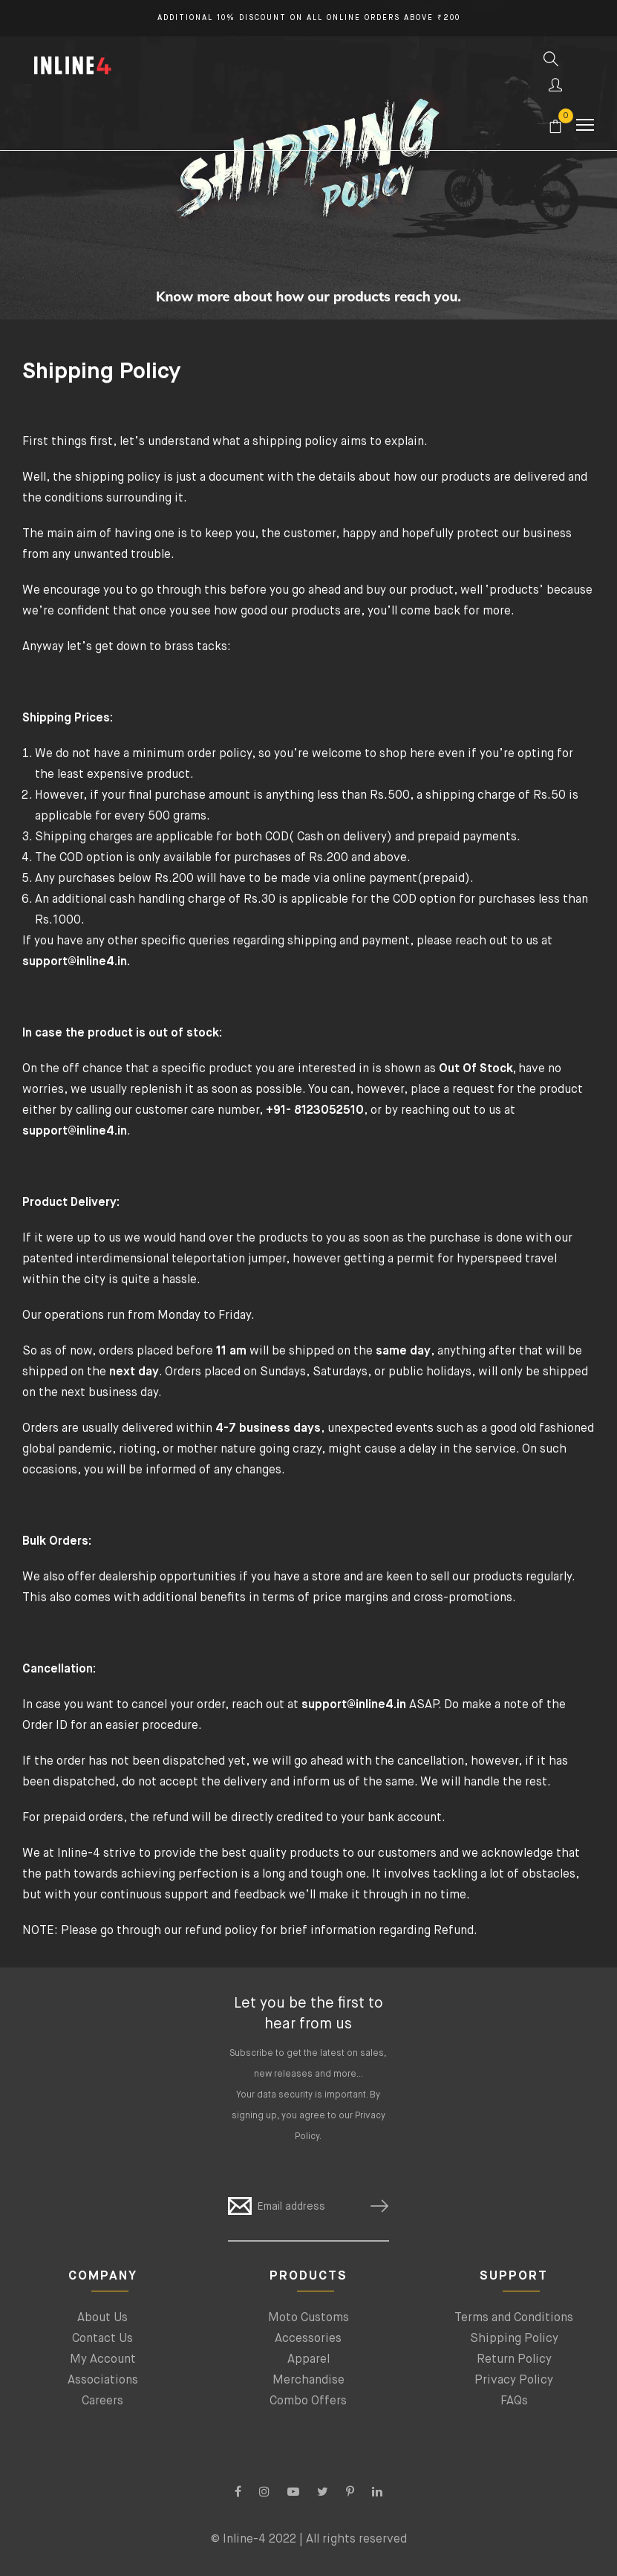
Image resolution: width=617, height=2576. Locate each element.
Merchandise (308, 2381)
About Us (102, 2318)
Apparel (308, 2360)
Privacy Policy (513, 2381)
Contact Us (102, 2339)
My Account (103, 2360)
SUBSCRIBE (373, 2206)
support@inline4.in (355, 1705)
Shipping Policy (514, 2339)
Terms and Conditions (513, 2318)
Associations (103, 2381)
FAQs (514, 2401)
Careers (102, 2401)
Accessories (308, 2339)
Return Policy (514, 2360)
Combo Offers (308, 2401)
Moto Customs (308, 2318)
